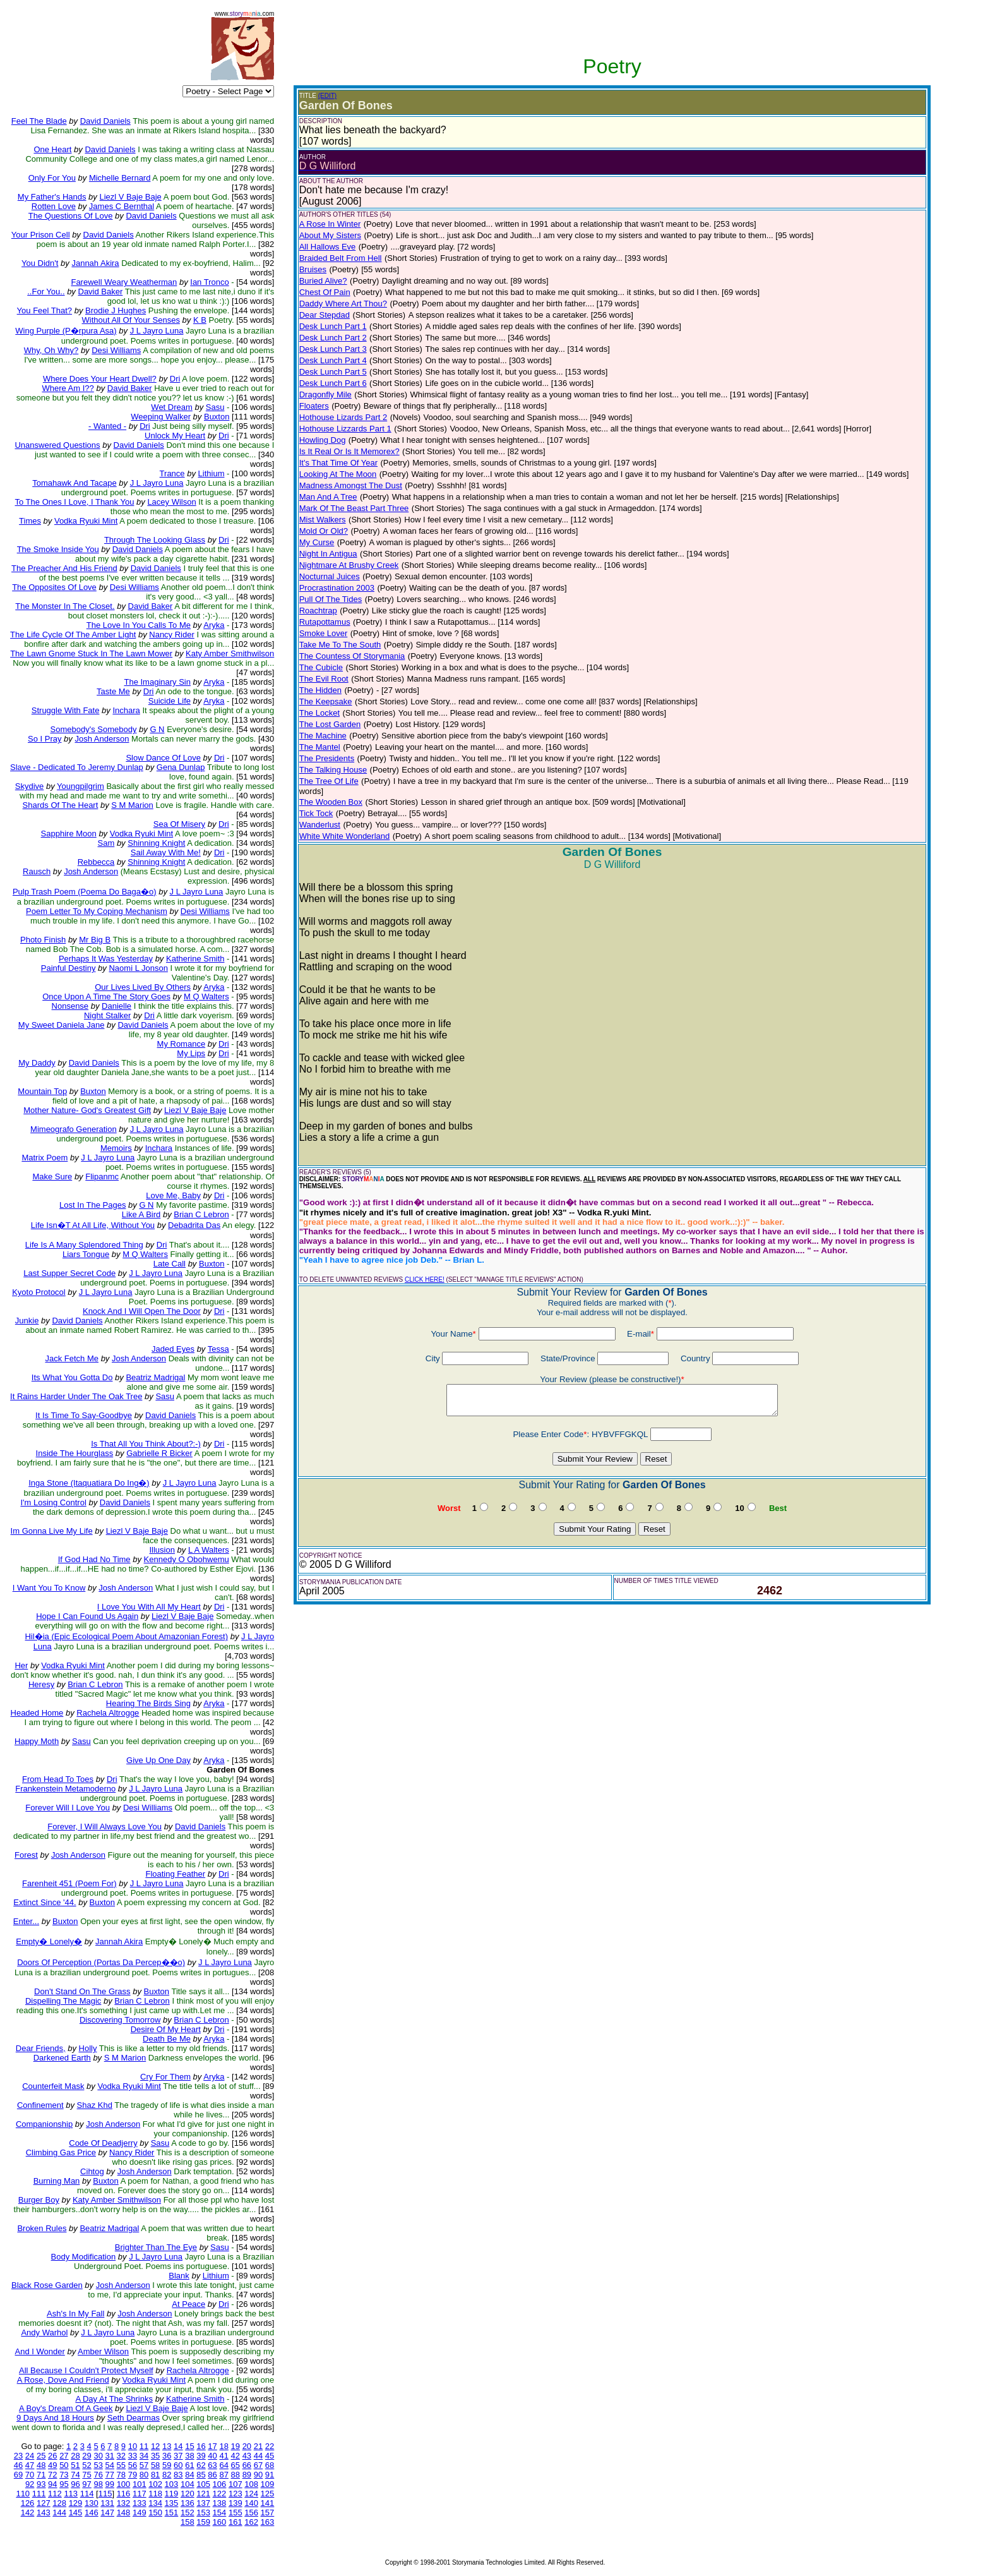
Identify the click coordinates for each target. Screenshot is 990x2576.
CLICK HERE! (424, 1279)
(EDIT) (327, 95)
